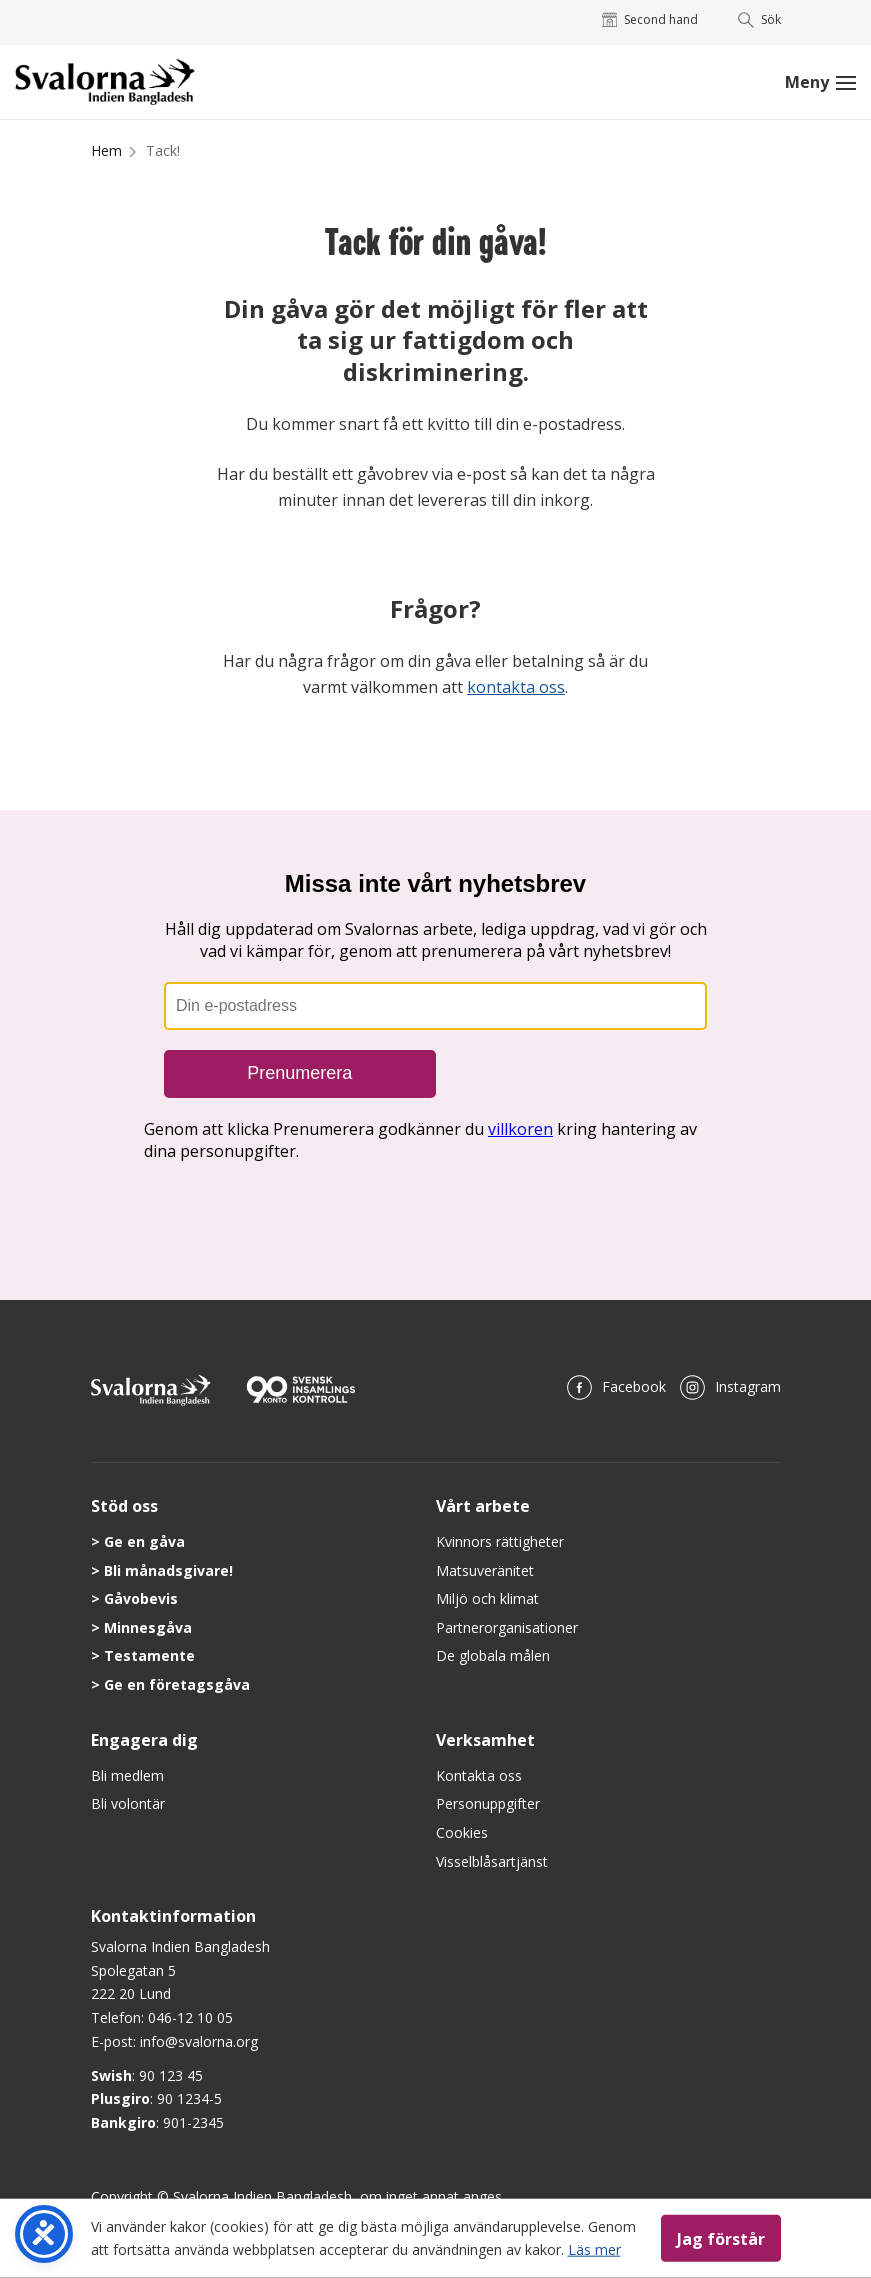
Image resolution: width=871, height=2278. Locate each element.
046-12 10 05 (190, 2017)
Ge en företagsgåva (177, 1684)
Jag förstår (721, 2238)
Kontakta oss (479, 1775)
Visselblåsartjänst (492, 1861)
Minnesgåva (148, 1627)
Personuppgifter (488, 1803)
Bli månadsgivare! (168, 1570)
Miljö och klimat (487, 1598)
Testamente (149, 1655)
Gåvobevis (141, 1598)
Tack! (163, 150)
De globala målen (493, 1655)
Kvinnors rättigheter (500, 1541)
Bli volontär (128, 1803)
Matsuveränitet (485, 1570)
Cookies (462, 1832)
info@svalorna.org (199, 2041)
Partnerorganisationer (507, 1627)
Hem (106, 150)
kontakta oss (516, 687)
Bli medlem (127, 1775)
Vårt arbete (483, 1506)
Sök (759, 19)
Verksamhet (485, 1740)
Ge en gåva (144, 1541)
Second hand (650, 19)
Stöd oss (124, 1506)
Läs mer (594, 2248)
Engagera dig (144, 1740)
